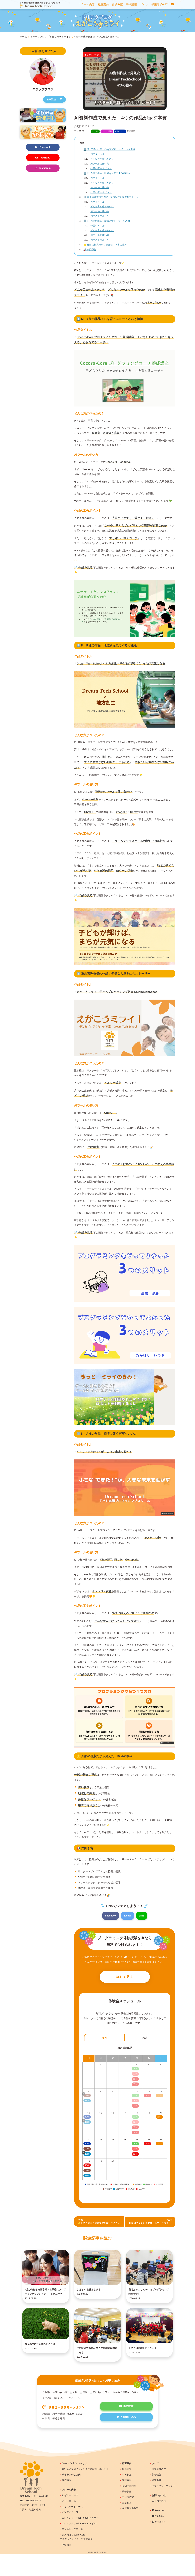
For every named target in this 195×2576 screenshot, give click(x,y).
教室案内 (126, 2481)
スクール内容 (69, 2507)
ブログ (155, 2481)
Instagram (42, 168)
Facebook (110, 1915)
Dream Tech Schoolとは (74, 2481)
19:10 (135, 2155)
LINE (142, 1915)
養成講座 (66, 2498)
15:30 (135, 2150)
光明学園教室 (129, 2503)
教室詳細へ (54, 99)
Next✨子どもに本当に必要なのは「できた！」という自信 (101, 2222)
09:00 (87, 2150)
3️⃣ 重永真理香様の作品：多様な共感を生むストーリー (112, 197)
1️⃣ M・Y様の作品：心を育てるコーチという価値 (109, 149)
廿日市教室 (128, 2514)
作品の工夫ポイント (101, 168)
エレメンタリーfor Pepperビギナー (80, 2535)
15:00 (135, 2144)
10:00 (87, 2144)
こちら (72, 2416)
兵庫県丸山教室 (130, 2526)
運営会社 (156, 2498)
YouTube (43, 158)
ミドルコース (69, 2518)
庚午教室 (126, 2509)
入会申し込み (126, 2435)
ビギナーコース (70, 2513)
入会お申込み (159, 2518)
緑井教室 (126, 2498)
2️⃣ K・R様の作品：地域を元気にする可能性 (106, 173)
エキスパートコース (72, 2524)
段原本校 (126, 2486)
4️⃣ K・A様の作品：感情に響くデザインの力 (106, 221)
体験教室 (126, 2424)
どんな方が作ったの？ (102, 158)
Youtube (158, 2533)
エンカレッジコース (72, 2546)
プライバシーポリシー (163, 2503)
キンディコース (70, 2529)
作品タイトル (97, 154)
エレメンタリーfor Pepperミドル (79, 2541)
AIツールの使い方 (99, 163)
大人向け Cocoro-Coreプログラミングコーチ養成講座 (76, 2554)
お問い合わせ (159, 2513)
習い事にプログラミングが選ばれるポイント (85, 2486)
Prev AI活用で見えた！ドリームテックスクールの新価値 (152, 2222)
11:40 (159, 2118)
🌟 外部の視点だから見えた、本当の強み (105, 244)
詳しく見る (125, 1977)
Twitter (128, 1915)
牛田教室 (126, 2492)
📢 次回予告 (89, 249)
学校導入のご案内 (71, 2492)
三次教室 (126, 2520)
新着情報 (156, 2492)
